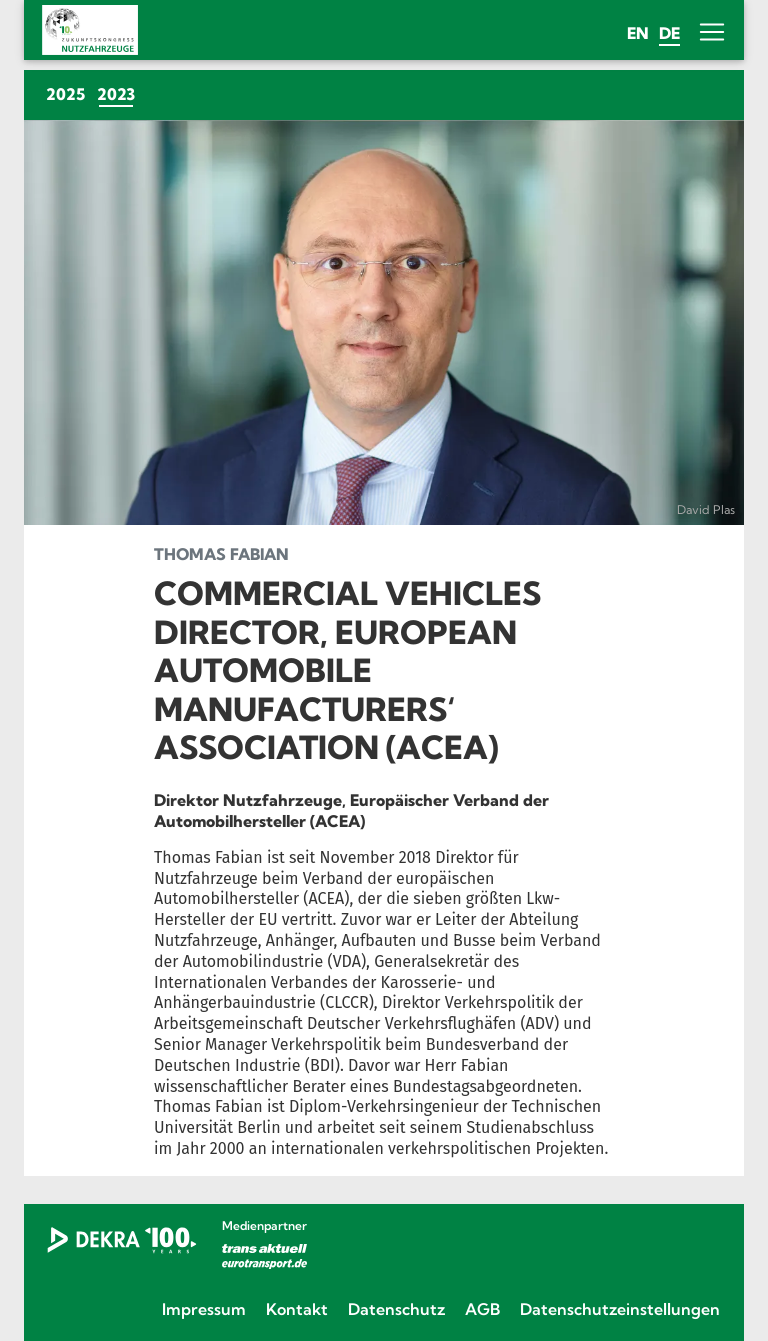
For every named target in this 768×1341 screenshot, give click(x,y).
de (669, 33)
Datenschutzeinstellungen (620, 1309)
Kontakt (297, 1309)
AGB (482, 1309)
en (638, 33)
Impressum (204, 1309)
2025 (65, 94)
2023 (119, 93)
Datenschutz (396, 1309)
